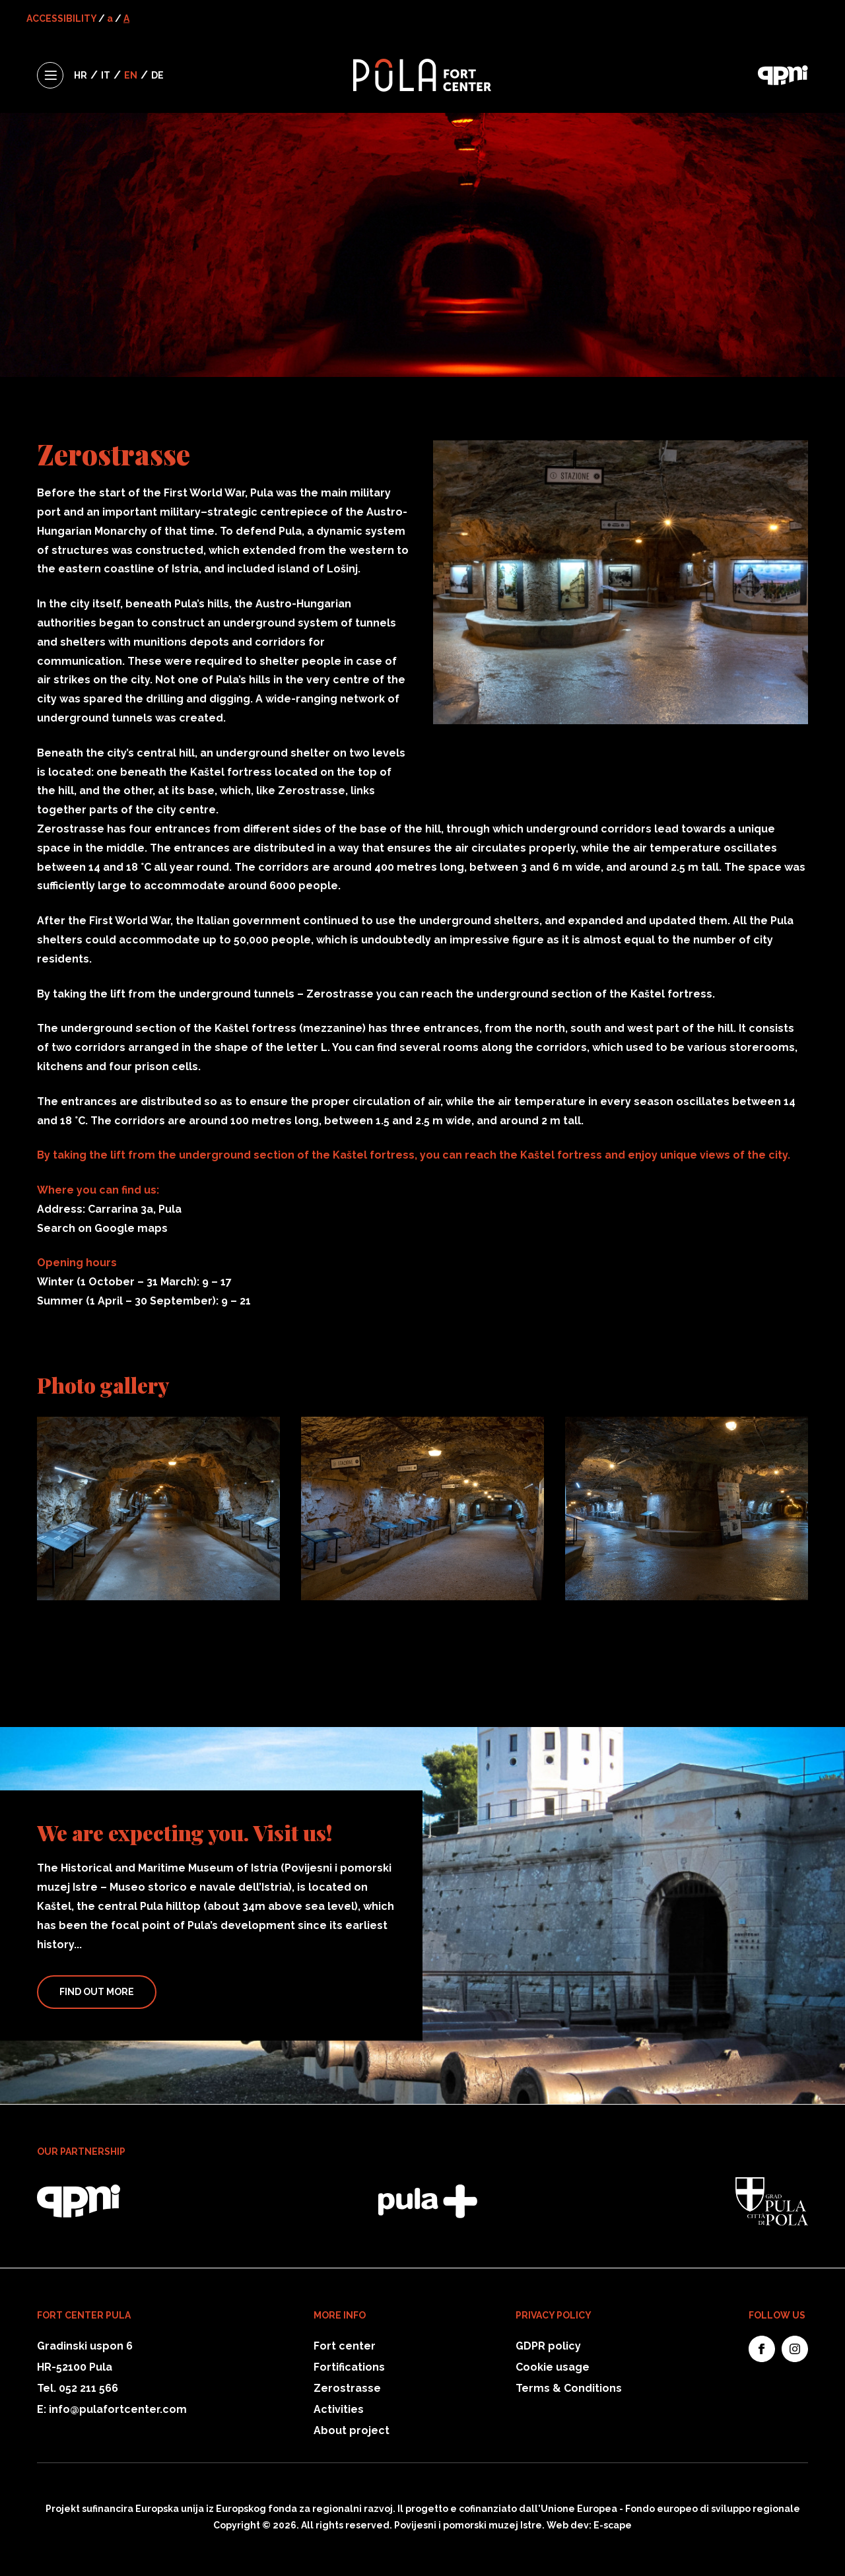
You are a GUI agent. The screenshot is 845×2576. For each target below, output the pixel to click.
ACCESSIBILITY (61, 18)
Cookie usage (553, 2367)
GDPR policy (548, 2346)
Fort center (345, 2346)
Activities (339, 2409)
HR (80, 75)
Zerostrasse (347, 2388)
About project (351, 2430)
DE (157, 75)
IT (105, 75)
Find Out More (96, 1991)
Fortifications (349, 2367)
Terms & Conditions (569, 2388)
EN (130, 75)
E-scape (612, 2525)
